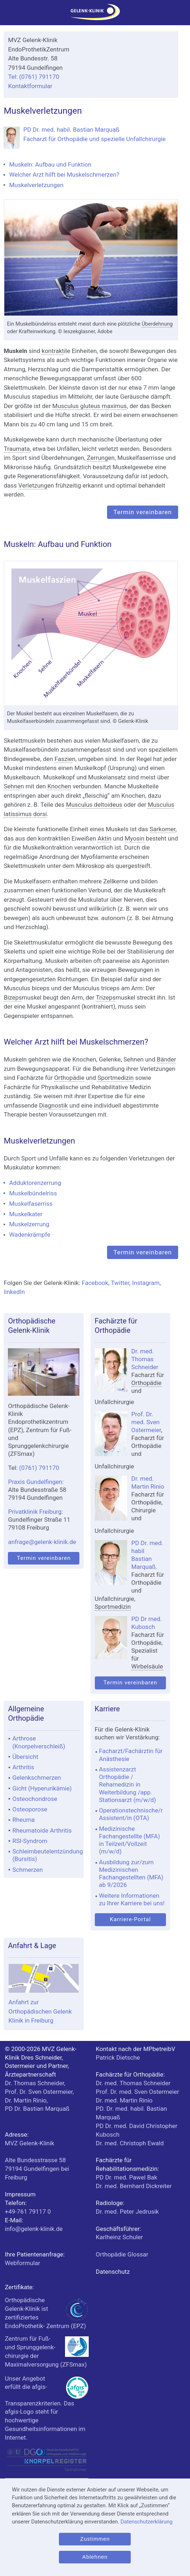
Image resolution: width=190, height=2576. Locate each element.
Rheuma (23, 1819)
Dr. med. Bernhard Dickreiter (134, 2186)
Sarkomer (163, 829)
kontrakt (53, 350)
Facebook (95, 1282)
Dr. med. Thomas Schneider (144, 1359)
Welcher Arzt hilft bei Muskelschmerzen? (64, 174)
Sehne (12, 786)
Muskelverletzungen (36, 185)
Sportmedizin (115, 1077)
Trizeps (106, 997)
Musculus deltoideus (94, 804)
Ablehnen (95, 2557)
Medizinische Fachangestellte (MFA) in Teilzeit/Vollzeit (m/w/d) (129, 1840)
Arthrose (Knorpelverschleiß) (38, 1742)
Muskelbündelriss (33, 1193)
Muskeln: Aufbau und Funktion (50, 164)
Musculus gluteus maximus (89, 405)
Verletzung (32, 485)
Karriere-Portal (130, 1919)
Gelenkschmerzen (36, 1777)
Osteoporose (29, 1809)
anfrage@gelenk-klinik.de (42, 1541)
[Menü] (8, 14)
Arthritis (23, 1767)
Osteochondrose (34, 1798)
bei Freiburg (37, 2168)
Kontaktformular (30, 86)
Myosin (134, 838)
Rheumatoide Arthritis (41, 1830)
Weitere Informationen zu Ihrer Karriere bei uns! (132, 1899)
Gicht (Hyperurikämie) (41, 1788)
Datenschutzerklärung (147, 2521)
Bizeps (13, 997)
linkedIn (14, 1291)
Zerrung (97, 457)
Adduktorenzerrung (35, 1182)
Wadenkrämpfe (29, 1234)
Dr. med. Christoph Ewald (130, 2143)
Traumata (17, 448)
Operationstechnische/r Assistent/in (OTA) (131, 1814)
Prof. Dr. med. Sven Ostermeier (146, 1422)
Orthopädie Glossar (122, 2254)
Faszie (63, 758)
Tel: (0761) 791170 (33, 76)
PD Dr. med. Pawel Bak (126, 2177)
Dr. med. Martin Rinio (124, 2100)
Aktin (105, 838)
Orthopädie (69, 1077)
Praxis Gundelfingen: (36, 1481)
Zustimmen (95, 2539)
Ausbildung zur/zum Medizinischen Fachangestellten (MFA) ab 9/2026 (131, 1874)
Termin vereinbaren (142, 512)
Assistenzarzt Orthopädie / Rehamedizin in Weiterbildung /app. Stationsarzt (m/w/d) (127, 1784)
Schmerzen (27, 1869)
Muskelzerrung (29, 1224)
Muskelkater (25, 1214)
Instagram (146, 1282)
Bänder (166, 1059)
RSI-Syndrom (29, 1840)
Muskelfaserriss (30, 1203)
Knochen (59, 786)
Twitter (120, 1282)
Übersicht (25, 1756)
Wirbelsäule (147, 1666)
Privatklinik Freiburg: (35, 1511)
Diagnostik (53, 1105)
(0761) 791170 (39, 1467)
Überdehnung (157, 324)
